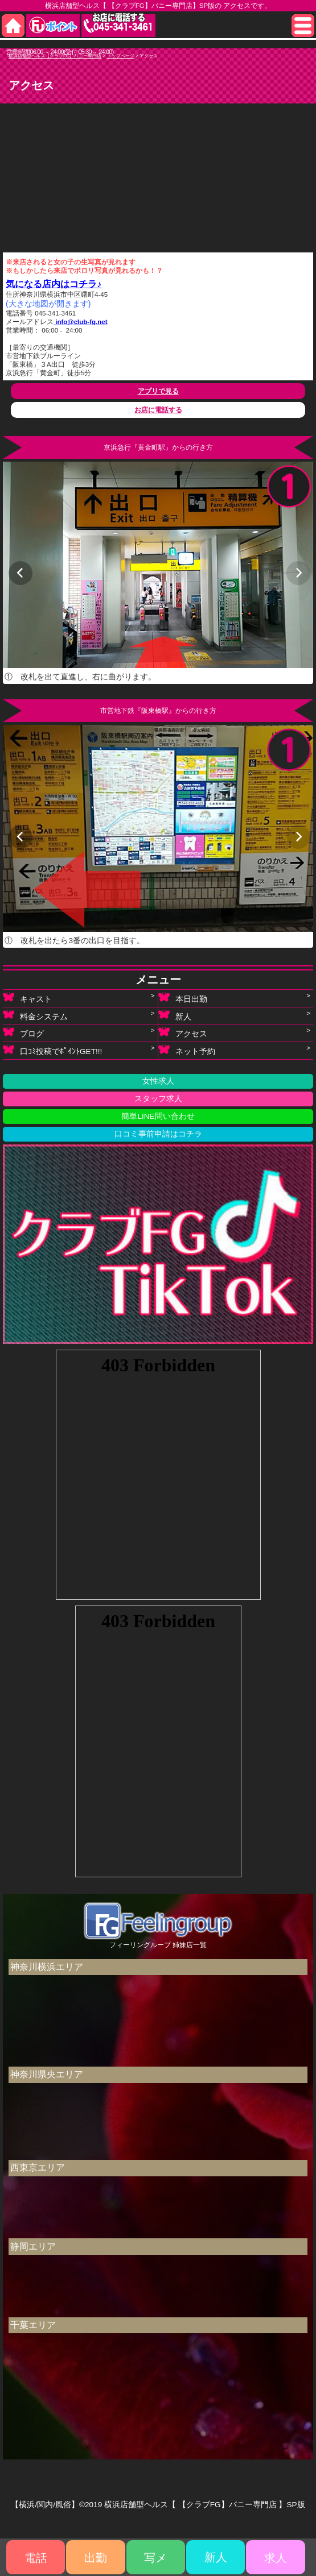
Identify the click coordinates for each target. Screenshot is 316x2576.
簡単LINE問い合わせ (157, 1116)
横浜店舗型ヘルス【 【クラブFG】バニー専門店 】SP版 (204, 2504)
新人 (174, 1016)
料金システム (35, 1016)
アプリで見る (158, 391)
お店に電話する (158, 409)
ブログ (23, 1034)
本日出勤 (182, 999)
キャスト (27, 999)
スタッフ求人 (158, 1098)
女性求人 (158, 1081)
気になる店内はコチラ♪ (53, 284)
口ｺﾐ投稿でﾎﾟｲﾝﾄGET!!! (52, 1051)
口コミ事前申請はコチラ (158, 1134)
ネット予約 (186, 1051)
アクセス (182, 1034)
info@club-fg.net (81, 321)
